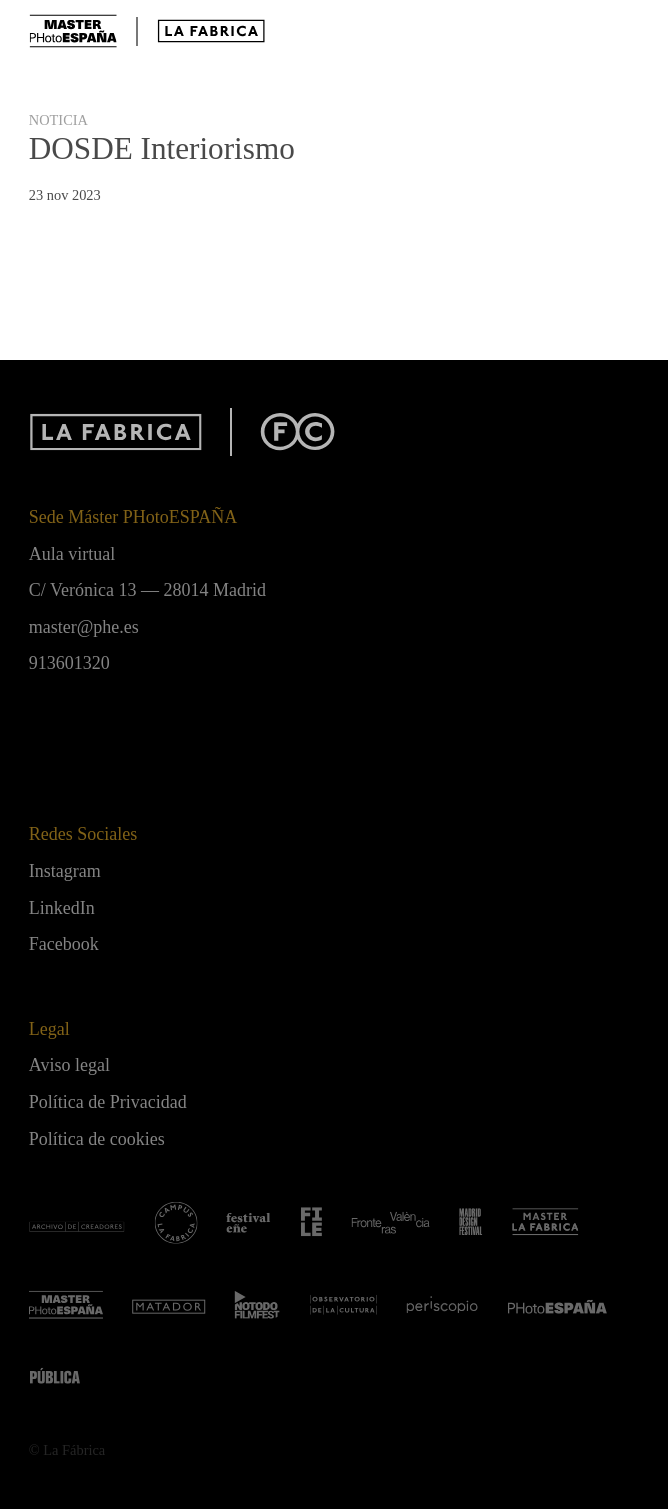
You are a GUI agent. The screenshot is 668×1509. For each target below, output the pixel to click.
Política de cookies (97, 1139)
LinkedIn (62, 908)
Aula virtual (72, 554)
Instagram (65, 871)
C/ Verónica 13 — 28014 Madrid (147, 590)
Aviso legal (69, 1065)
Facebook (64, 944)
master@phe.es (84, 627)
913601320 (69, 663)
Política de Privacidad (108, 1102)
